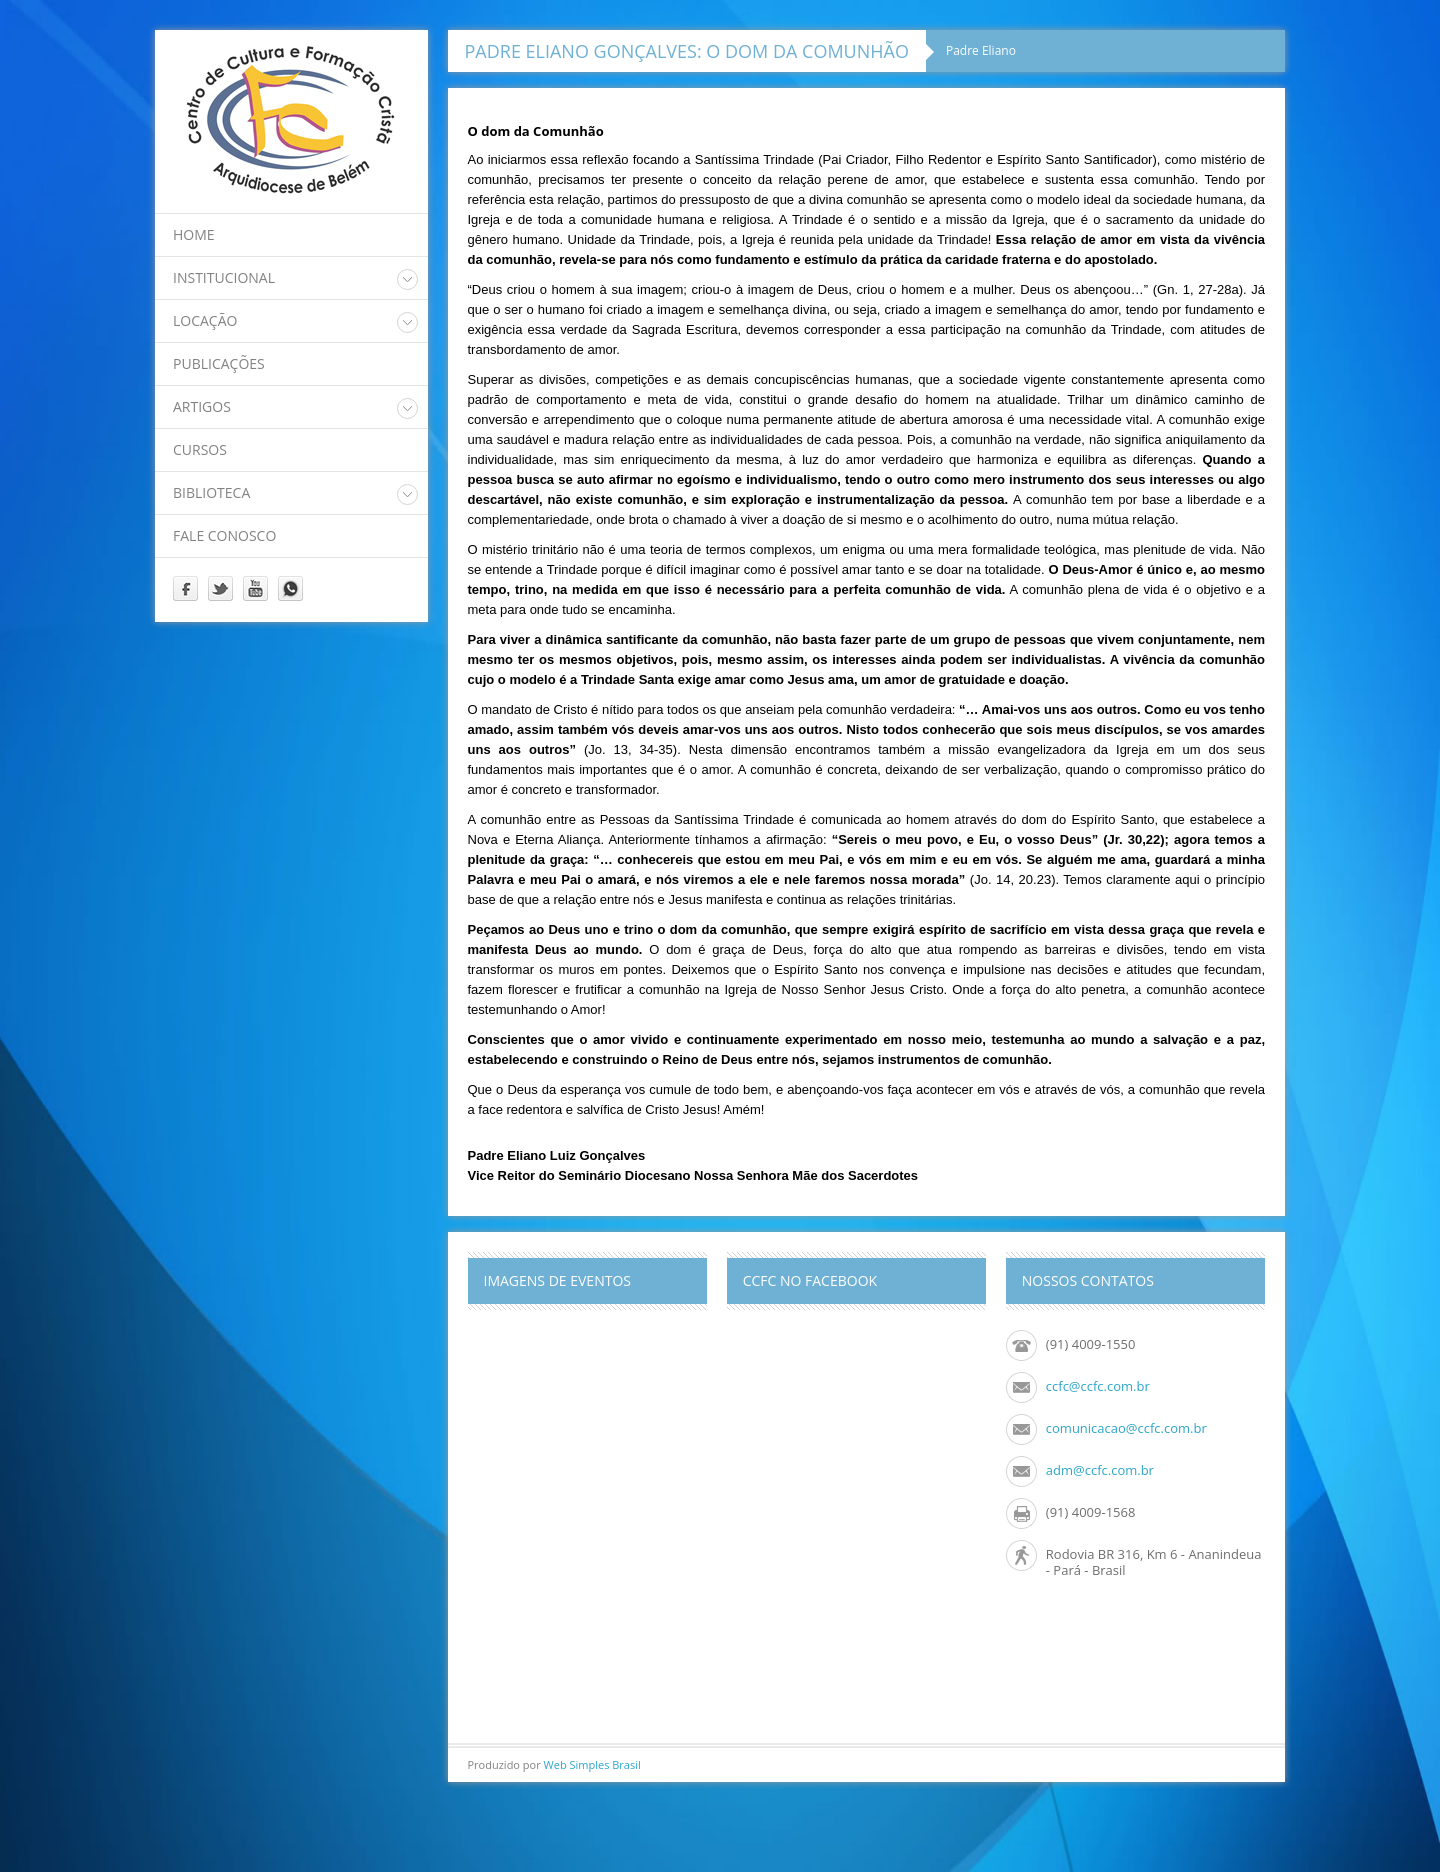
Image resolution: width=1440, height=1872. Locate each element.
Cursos (200, 449)
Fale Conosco (224, 535)
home (194, 234)
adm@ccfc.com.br (1100, 1470)
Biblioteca (211, 492)
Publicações (219, 363)
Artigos (202, 406)
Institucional (224, 277)
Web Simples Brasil (592, 1764)
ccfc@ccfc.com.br (1098, 1386)
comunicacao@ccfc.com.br (1126, 1428)
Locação (205, 320)
